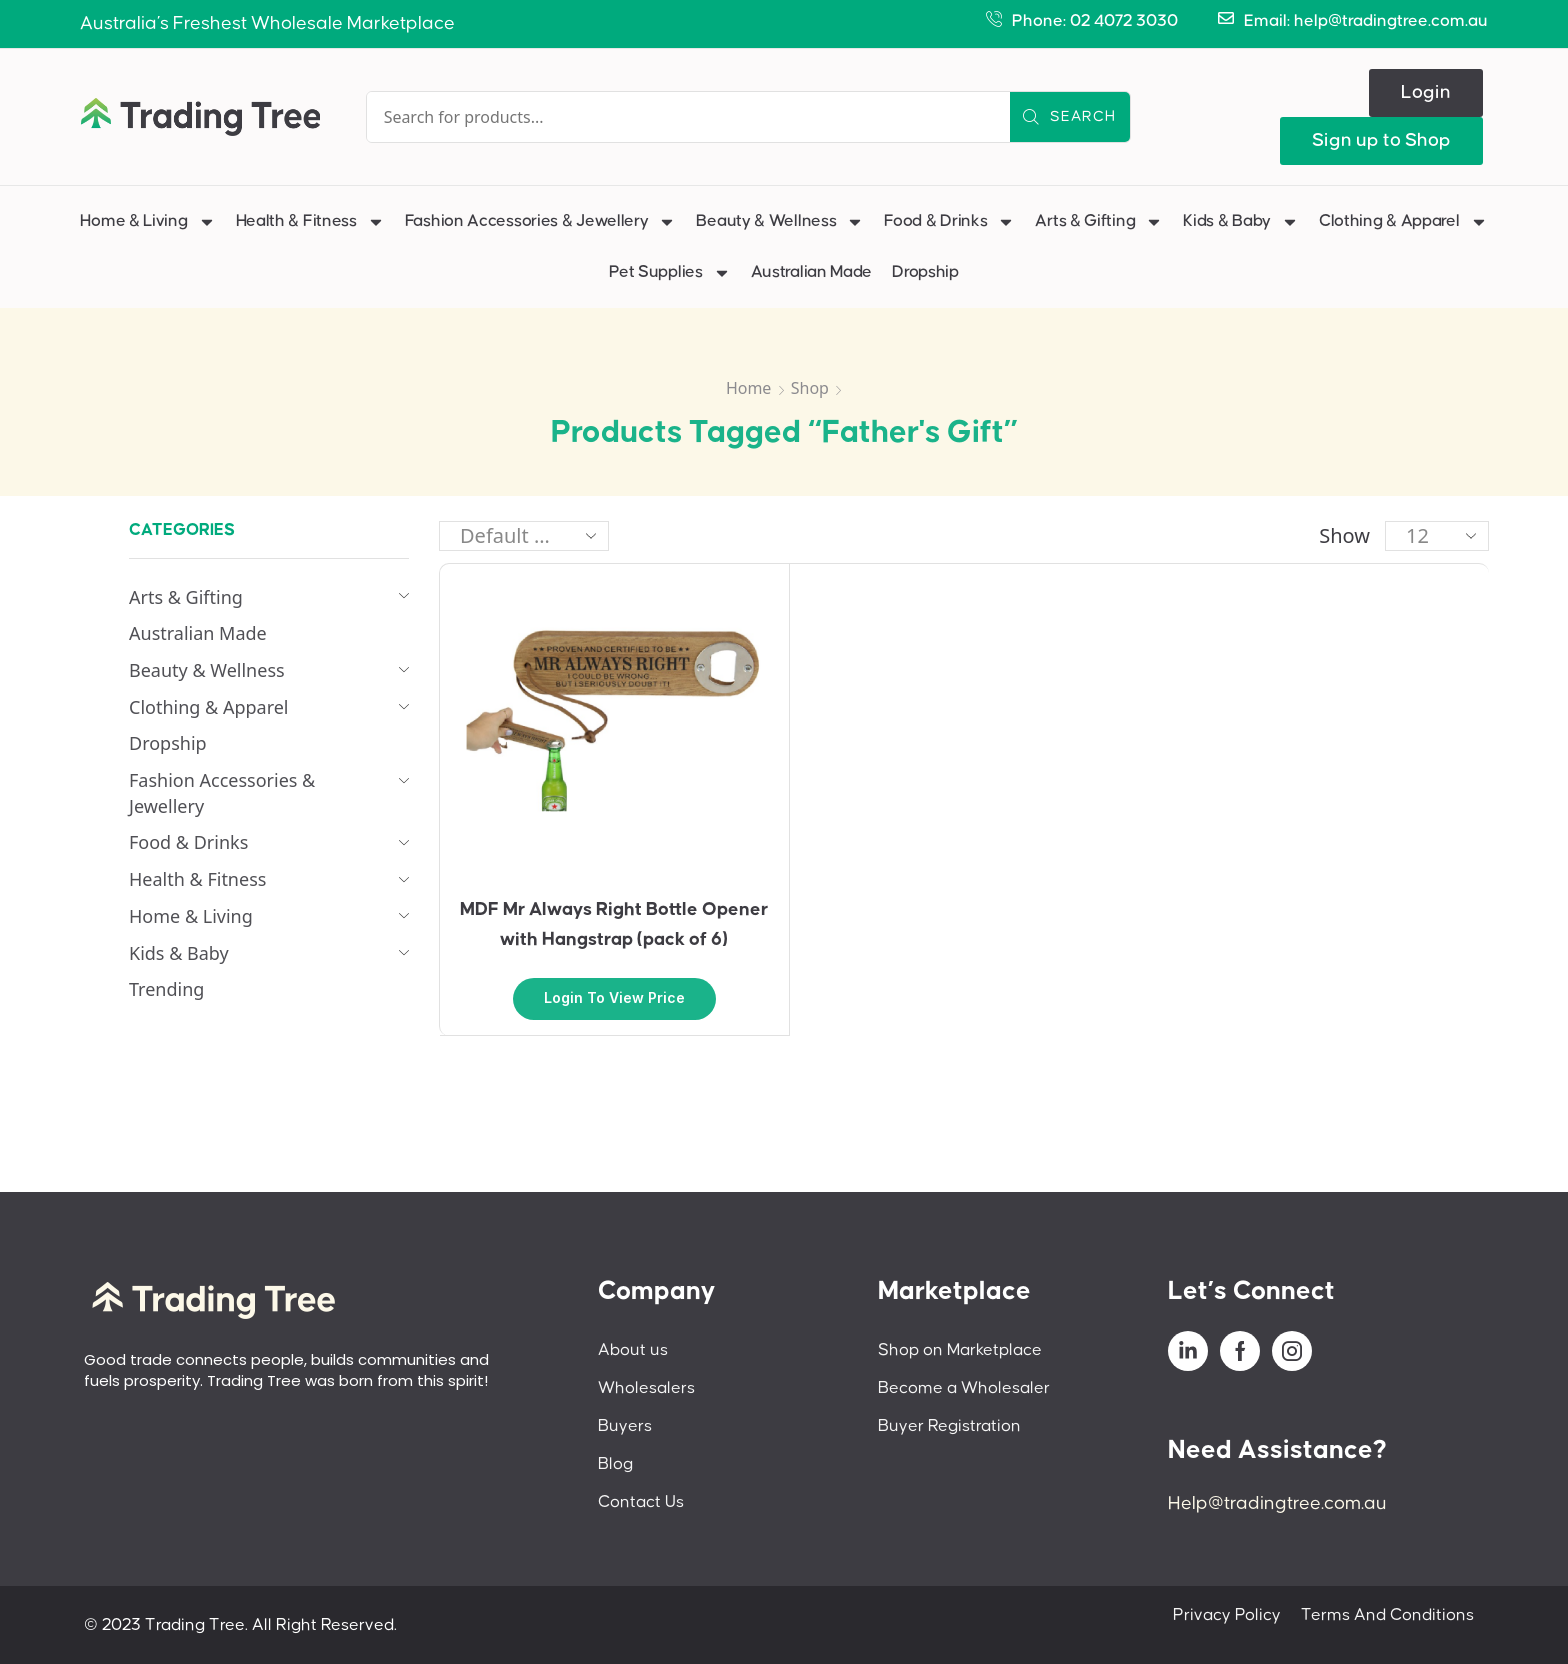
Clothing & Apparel (1403, 222)
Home (749, 388)
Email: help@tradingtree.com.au (1366, 21)
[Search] (1070, 117)
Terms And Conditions (1387, 1615)
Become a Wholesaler (964, 1388)
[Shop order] (524, 536)
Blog (615, 1464)
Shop (810, 388)
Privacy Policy (1227, 1615)
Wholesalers (646, 1388)
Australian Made (812, 272)
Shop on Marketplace (960, 1350)
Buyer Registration (949, 1426)
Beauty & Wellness (780, 222)
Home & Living (147, 222)
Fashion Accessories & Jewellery (541, 222)
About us (633, 1350)
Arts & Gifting (1099, 222)
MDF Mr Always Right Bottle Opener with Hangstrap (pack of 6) (614, 924)
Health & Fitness (310, 222)
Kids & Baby (1241, 222)
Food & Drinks (949, 222)
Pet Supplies (669, 273)
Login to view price (614, 997)
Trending (166, 989)
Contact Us (641, 1502)
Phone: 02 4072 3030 (1095, 21)
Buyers (625, 1426)
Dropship (925, 272)
